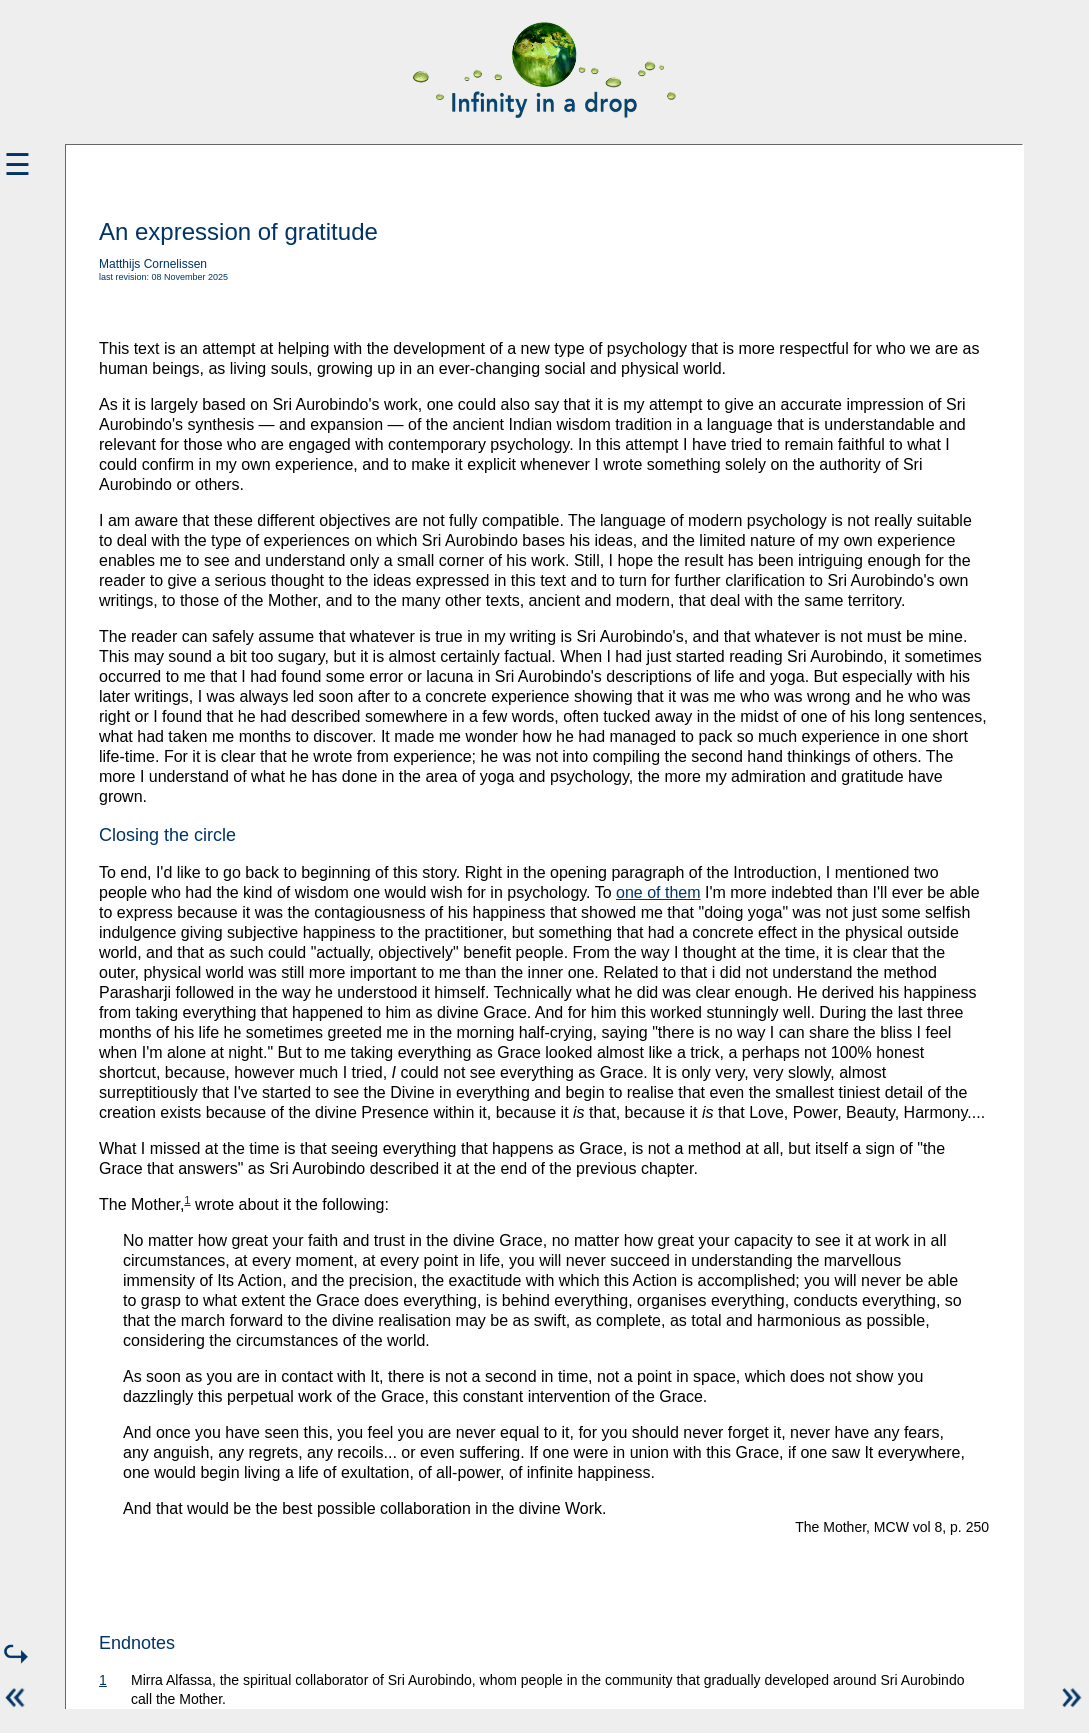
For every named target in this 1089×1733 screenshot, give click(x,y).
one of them (658, 892)
